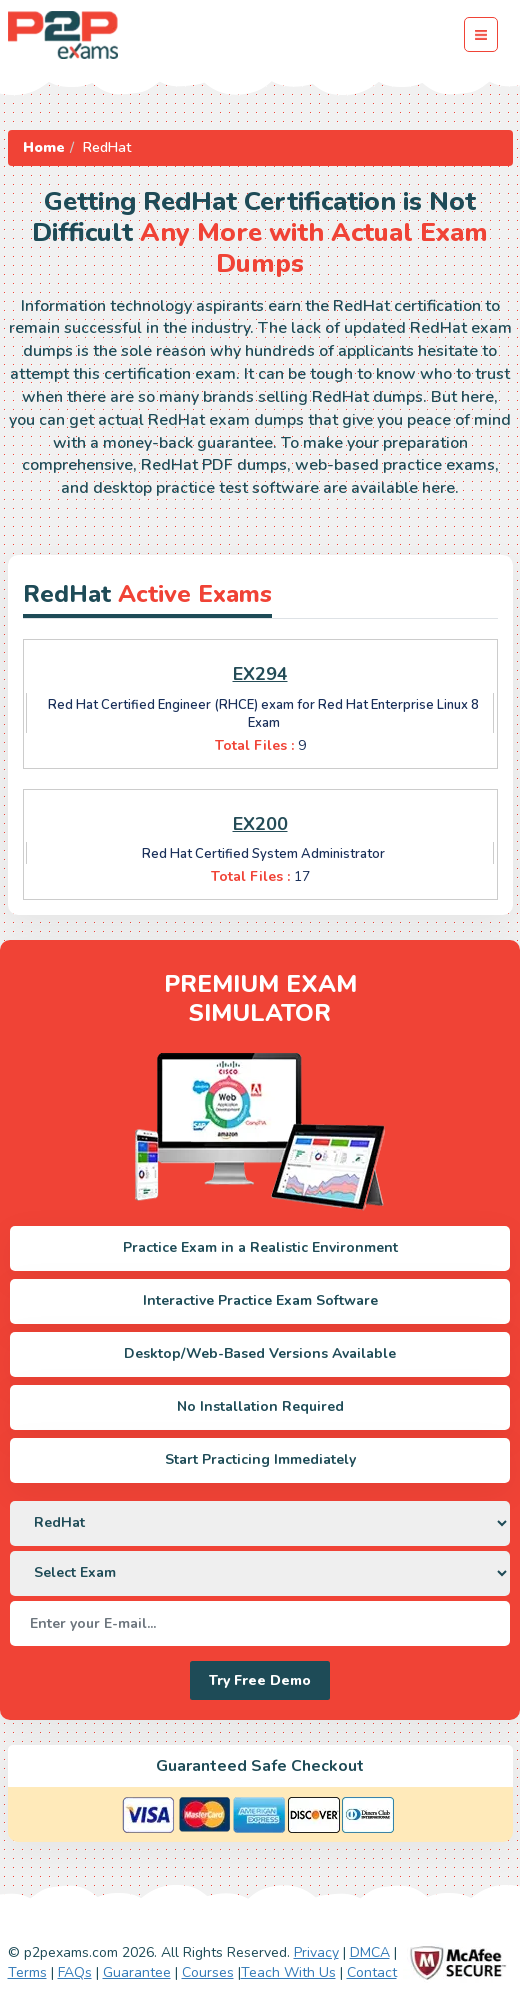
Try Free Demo (260, 1680)
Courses (208, 1972)
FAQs (75, 1972)
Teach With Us (288, 1972)
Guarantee (137, 1972)
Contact (372, 1972)
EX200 (260, 824)
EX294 (260, 674)
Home (44, 147)
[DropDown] (260, 1523)
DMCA (370, 1952)
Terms (27, 1972)
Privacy (316, 1952)
